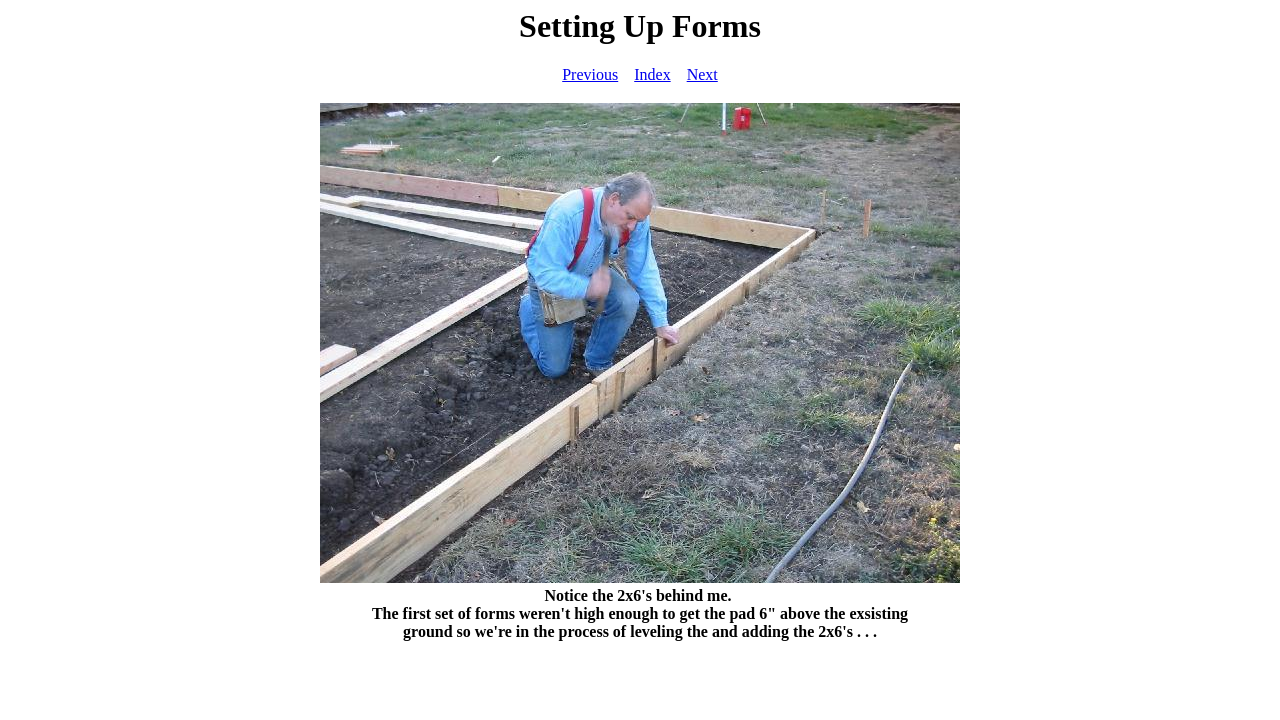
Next (702, 74)
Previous (590, 74)
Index (652, 74)
